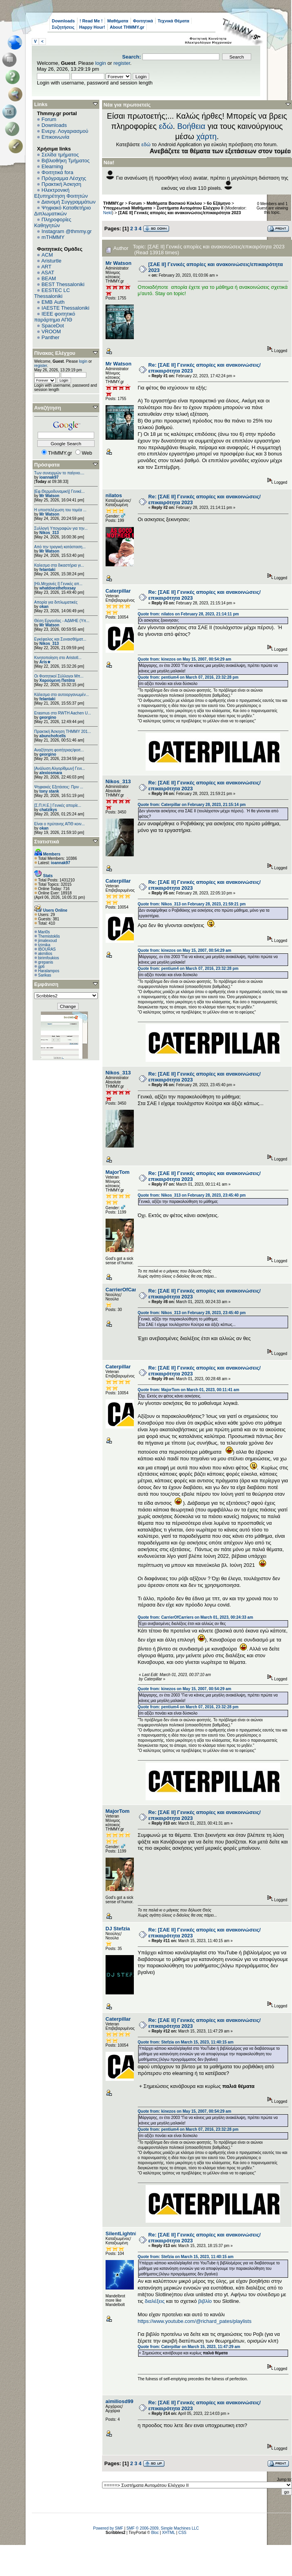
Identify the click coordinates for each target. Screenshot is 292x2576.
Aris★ (44, 662)
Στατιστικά (46, 842)
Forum (49, 119)
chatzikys (48, 810)
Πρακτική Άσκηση (61, 184)
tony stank (49, 791)
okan (43, 606)
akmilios (45, 953)
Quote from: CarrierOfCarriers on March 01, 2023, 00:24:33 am (195, 1617)
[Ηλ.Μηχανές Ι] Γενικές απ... (58, 584)
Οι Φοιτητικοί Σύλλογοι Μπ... (59, 676)
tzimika (44, 945)
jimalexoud (47, 940)
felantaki (47, 569)
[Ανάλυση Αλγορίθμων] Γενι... (59, 768)
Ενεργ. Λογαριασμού (65, 131)
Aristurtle (51, 261)
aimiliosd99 (119, 2401)
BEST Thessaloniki (63, 284)
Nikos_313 (48, 533)
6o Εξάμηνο (218, 203)
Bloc (155, 2532)
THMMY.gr (113, 203)
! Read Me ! (91, 20)
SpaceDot (53, 326)
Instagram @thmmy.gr (67, 231)
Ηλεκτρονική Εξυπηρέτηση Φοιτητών (61, 193)
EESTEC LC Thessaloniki (52, 293)
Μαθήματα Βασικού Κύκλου (174, 203)
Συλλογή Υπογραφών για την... (61, 528)
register (121, 63)
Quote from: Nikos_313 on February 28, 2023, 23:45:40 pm (192, 1195)
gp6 (41, 966)
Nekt (107, 212)
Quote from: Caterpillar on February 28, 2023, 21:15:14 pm (192, 804)
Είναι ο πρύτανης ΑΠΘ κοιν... (59, 824)
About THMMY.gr (127, 27)
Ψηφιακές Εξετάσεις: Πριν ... (58, 787)
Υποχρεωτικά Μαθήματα (127, 208)
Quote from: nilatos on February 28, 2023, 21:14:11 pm (188, 614)
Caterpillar (118, 591)
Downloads (63, 20)
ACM (47, 255)
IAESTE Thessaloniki (65, 308)
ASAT (47, 272)
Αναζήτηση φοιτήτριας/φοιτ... (59, 750)
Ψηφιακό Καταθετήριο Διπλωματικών (62, 211)
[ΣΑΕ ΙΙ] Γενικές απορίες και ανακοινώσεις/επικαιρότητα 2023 (179, 212)
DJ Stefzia (118, 1929)
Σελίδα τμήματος (60, 155)
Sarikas (44, 975)
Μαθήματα (117, 20)
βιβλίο (205, 2301)
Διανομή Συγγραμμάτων (68, 202)
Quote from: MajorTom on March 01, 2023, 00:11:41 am (188, 1390)
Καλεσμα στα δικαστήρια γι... (59, 565)
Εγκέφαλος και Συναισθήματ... (60, 639)
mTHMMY (53, 237)
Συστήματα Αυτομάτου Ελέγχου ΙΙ (190, 208)
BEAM (49, 278)
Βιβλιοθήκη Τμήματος (65, 160)
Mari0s (44, 932)
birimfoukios (48, 958)
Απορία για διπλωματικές (56, 602)
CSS (182, 2532)
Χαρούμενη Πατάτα (57, 680)
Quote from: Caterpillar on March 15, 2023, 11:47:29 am (189, 2347)
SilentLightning (124, 2233)
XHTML (168, 2532)
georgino (47, 717)
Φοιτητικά (143, 20)
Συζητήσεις (63, 27)
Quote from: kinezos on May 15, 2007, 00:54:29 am (184, 659)
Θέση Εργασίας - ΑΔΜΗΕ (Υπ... (61, 621)
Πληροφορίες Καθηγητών (52, 222)
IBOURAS (47, 949)
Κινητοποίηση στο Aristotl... (58, 657)
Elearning (52, 166)
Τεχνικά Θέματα (174, 20)
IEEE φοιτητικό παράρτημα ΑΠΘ (54, 317)
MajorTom (118, 1172)
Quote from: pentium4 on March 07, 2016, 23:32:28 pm (188, 677)
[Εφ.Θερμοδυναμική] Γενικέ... (59, 491)
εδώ (166, 126)
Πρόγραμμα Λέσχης (64, 178)
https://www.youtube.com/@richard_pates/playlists (195, 2321)
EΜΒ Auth (53, 302)
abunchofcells (52, 736)
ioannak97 (48, 477)
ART (46, 267)
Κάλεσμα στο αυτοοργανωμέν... (61, 694)
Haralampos (48, 971)
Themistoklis (49, 936)
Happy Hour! (92, 27)
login (100, 63)
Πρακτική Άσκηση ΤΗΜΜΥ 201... (62, 731)
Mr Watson (49, 496)
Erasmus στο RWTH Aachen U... (62, 713)
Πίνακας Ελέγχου (54, 353)
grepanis (45, 962)
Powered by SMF (108, 2528)
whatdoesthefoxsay (57, 588)
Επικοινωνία (55, 137)
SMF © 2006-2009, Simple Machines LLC (162, 2528)
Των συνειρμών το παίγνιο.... (59, 473)
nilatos (114, 495)
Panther (51, 337)
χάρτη (206, 136)
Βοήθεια (191, 126)
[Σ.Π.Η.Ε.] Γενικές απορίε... (57, 805)
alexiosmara (50, 773)
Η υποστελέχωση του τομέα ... (60, 510)
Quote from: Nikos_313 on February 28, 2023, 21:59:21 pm (192, 904)
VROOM (51, 331)
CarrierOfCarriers (127, 1290)
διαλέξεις (155, 2301)
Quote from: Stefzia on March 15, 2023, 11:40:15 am (186, 2042)
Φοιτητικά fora (57, 172)
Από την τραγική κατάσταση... (60, 547)
